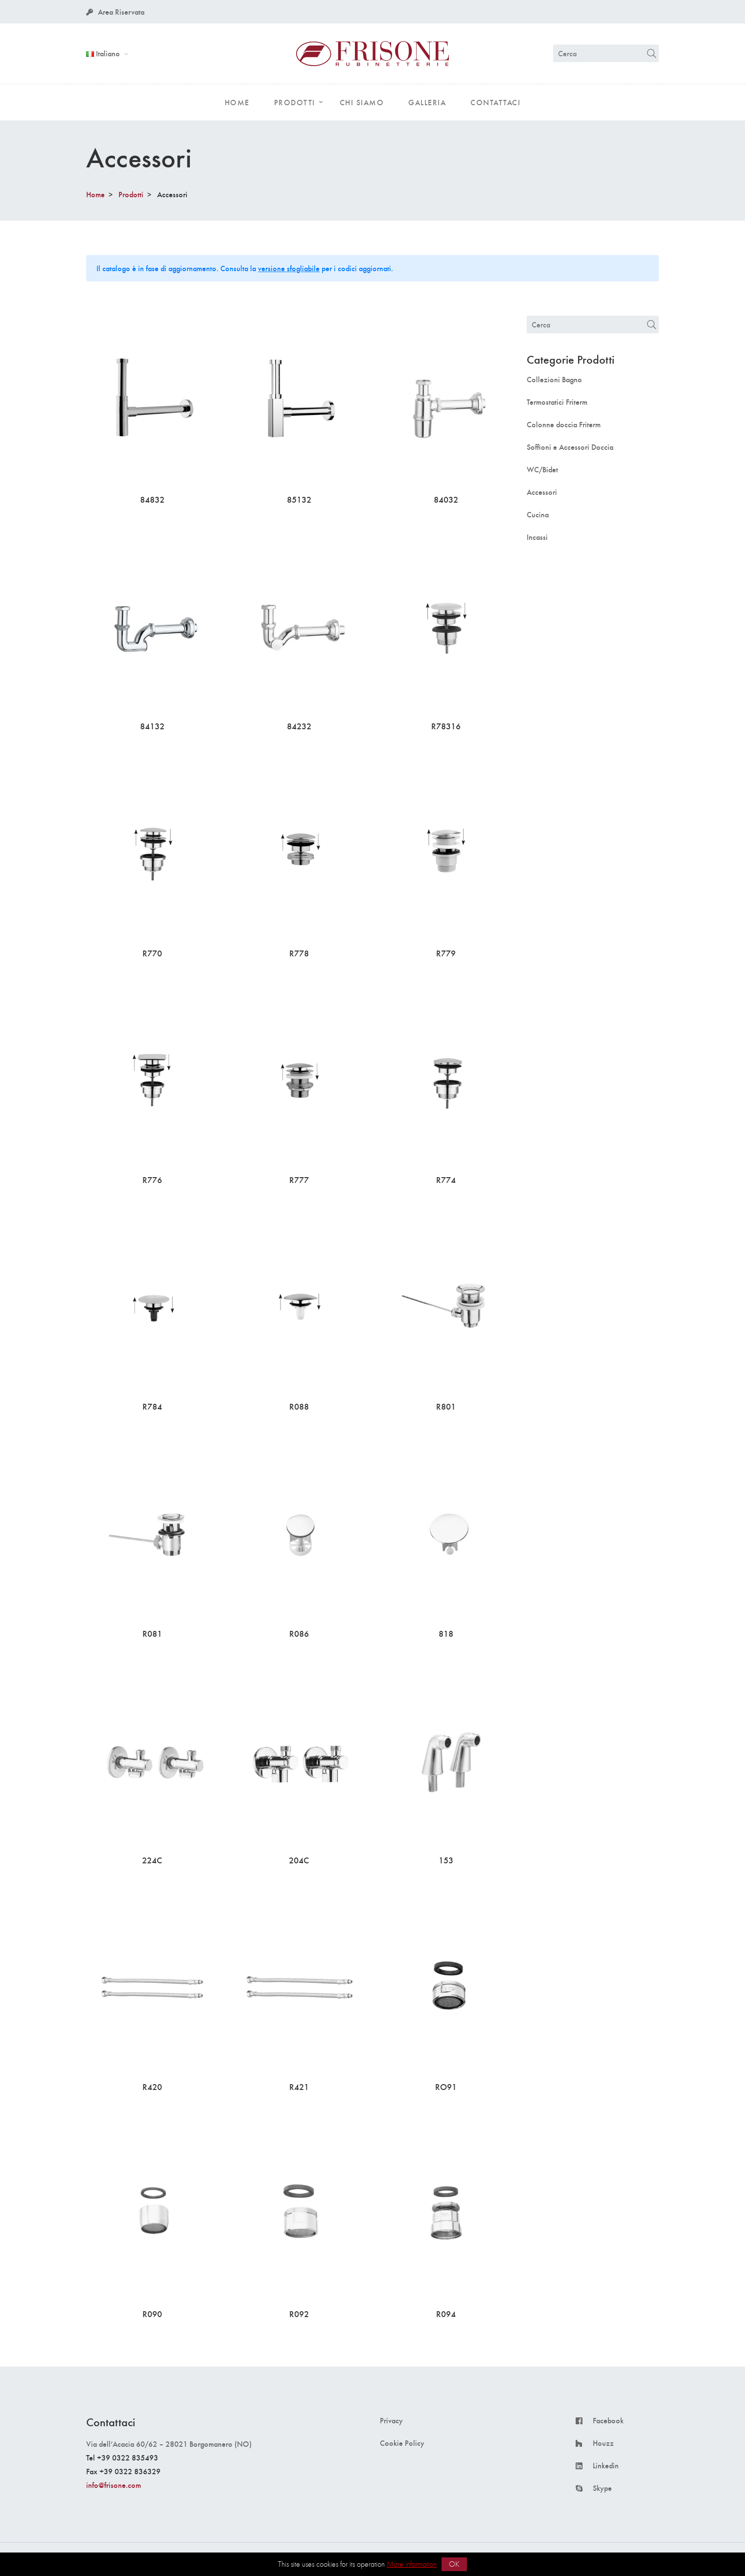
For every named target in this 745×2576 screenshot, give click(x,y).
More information (412, 2564)
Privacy (391, 2420)
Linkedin (606, 2465)
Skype (602, 2488)
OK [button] (454, 2564)
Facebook (608, 2420)
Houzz (603, 2443)
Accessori (542, 492)
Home (95, 194)
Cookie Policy (402, 2443)
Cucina (538, 514)
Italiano (104, 53)
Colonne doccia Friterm (564, 424)
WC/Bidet (542, 469)
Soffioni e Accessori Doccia (570, 447)
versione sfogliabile (289, 268)
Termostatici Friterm (557, 402)
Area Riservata (115, 11)
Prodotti (130, 194)
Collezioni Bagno (554, 379)
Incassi (537, 537)
